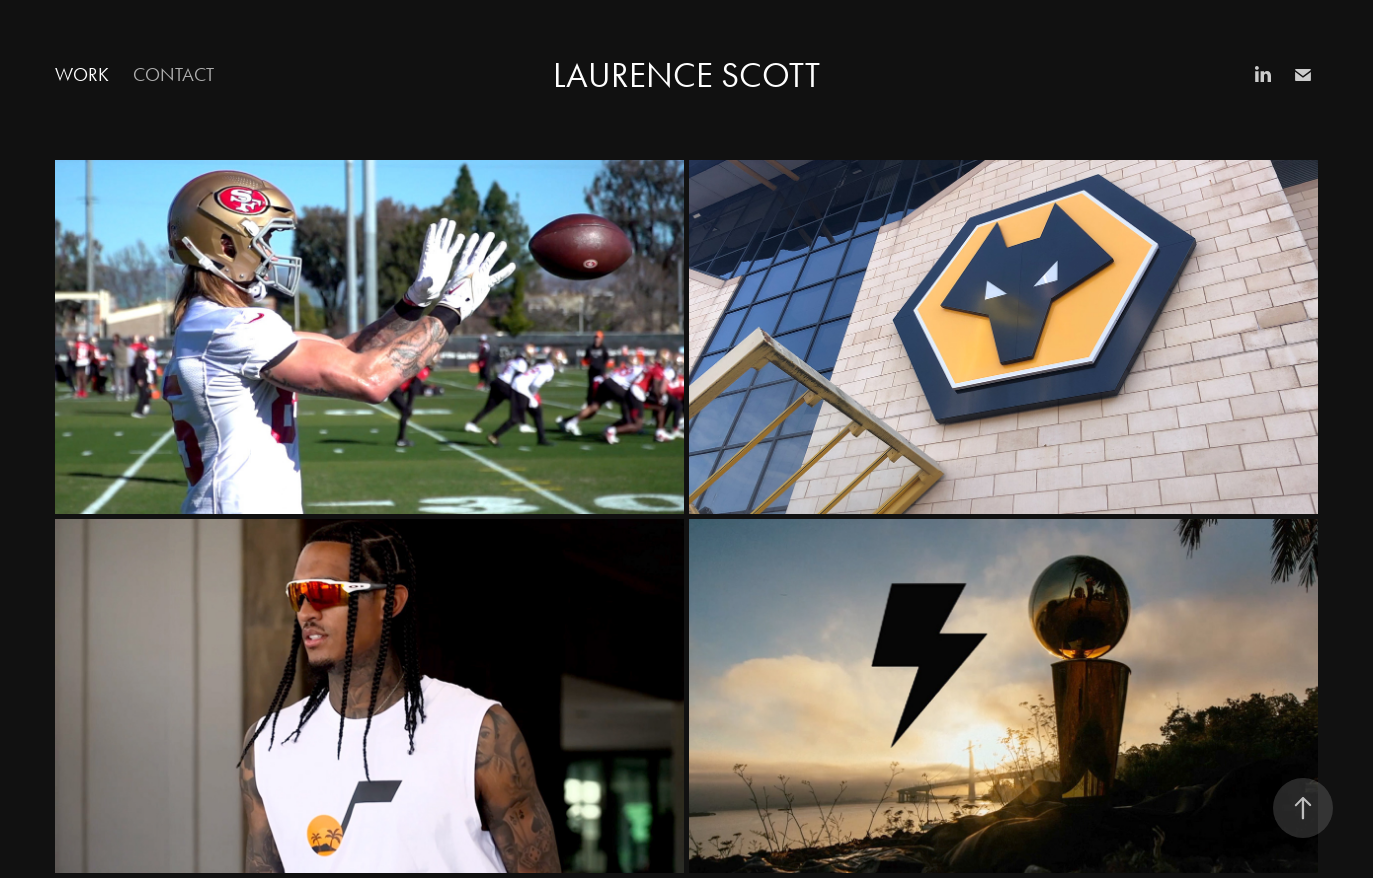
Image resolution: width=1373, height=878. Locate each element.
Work (82, 74)
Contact (173, 74)
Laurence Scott (686, 75)
